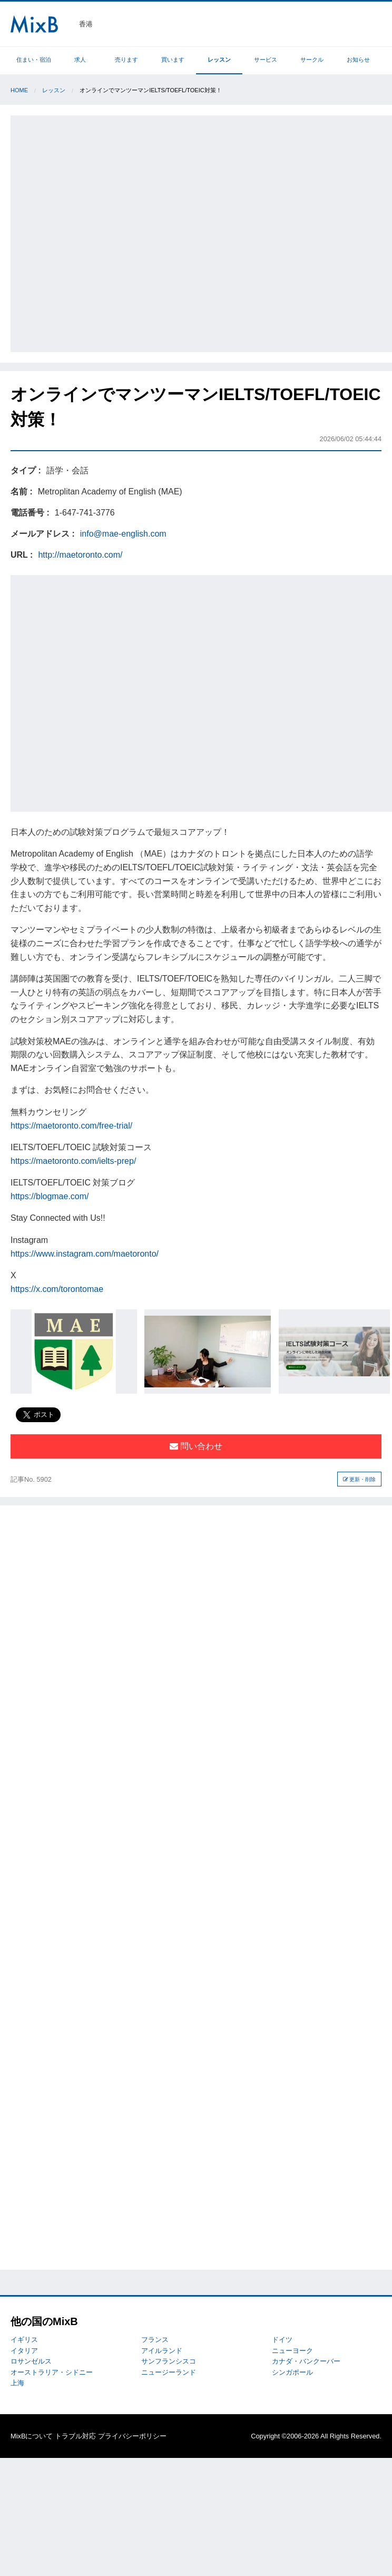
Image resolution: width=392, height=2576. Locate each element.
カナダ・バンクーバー (306, 2361)
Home (19, 90)
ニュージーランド (168, 2372)
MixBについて (32, 2436)
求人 (80, 59)
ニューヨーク (292, 2351)
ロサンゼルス (31, 2361)
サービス (265, 59)
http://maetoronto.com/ (80, 554)
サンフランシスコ (168, 2361)
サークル (312, 59)
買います (172, 59)
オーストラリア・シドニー (52, 2372)
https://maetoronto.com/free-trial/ (71, 1125)
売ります (126, 59)
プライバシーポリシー (132, 2436)
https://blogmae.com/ (50, 1196)
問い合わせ (196, 1446)
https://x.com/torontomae (57, 1289)
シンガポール (292, 2372)
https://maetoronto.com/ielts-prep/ (73, 1160)
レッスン (219, 59)
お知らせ (358, 59)
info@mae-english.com (123, 533)
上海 (17, 2383)
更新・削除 (359, 1479)
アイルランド (161, 2351)
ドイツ (282, 2340)
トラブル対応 (75, 2436)
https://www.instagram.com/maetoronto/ (85, 1253)
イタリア (24, 2351)
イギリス (24, 2340)
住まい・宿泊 (33, 59)
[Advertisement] (118, 231)
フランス (155, 2340)
